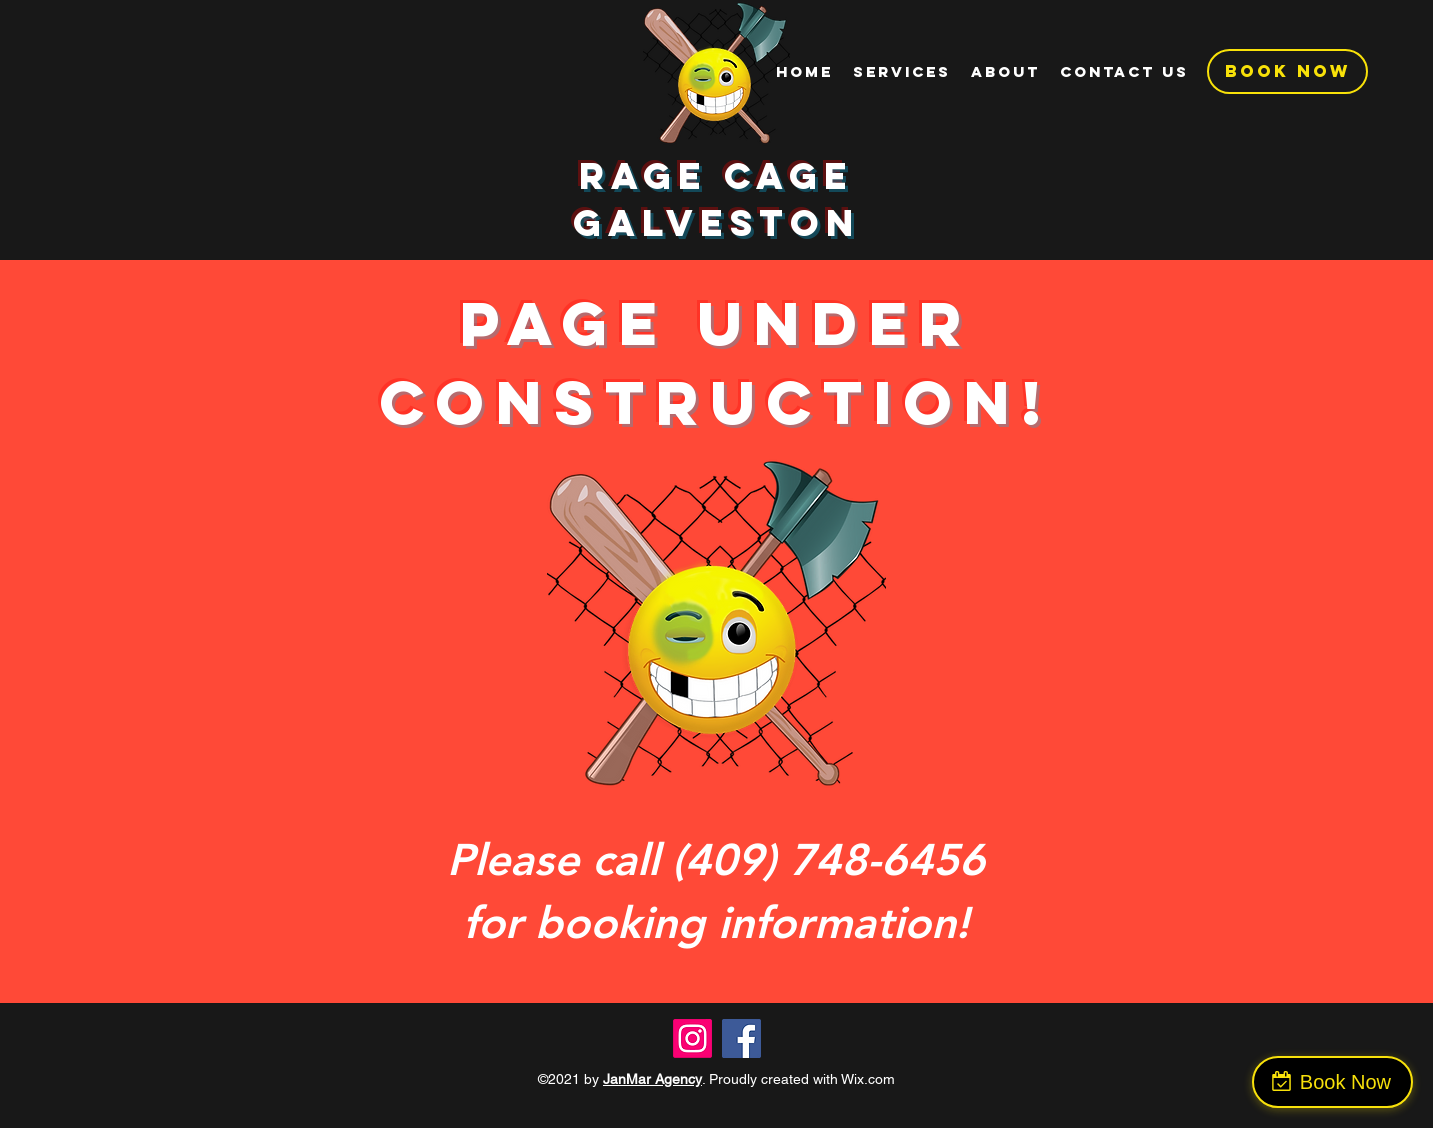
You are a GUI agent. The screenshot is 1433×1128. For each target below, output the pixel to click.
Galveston (716, 223)
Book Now (1345, 1082)
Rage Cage (716, 176)
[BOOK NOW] (1287, 71)
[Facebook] (741, 1038)
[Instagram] (692, 1038)
